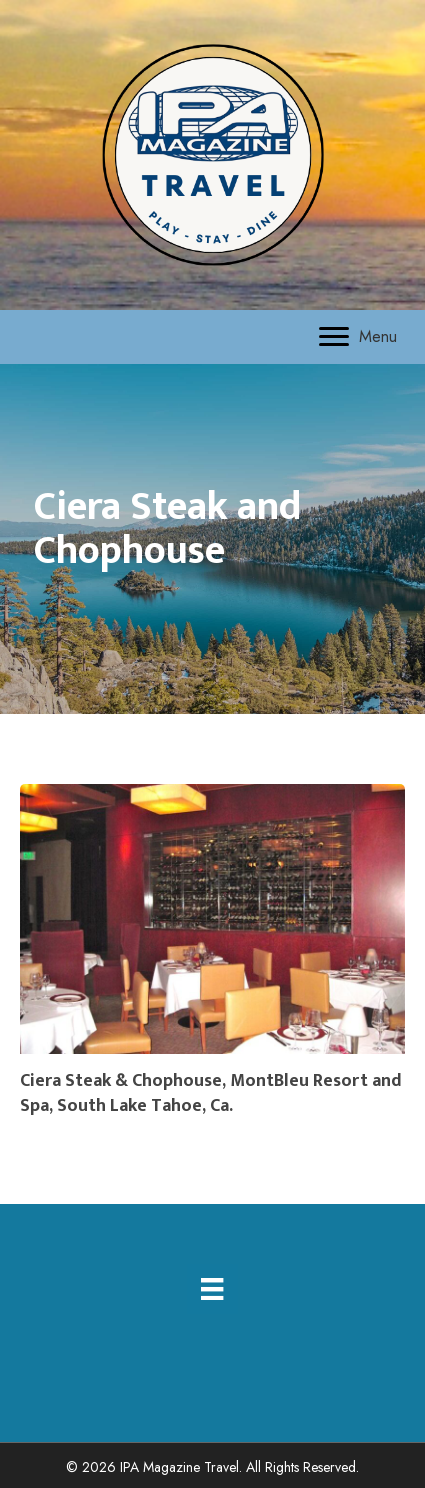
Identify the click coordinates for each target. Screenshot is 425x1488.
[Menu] (358, 337)
